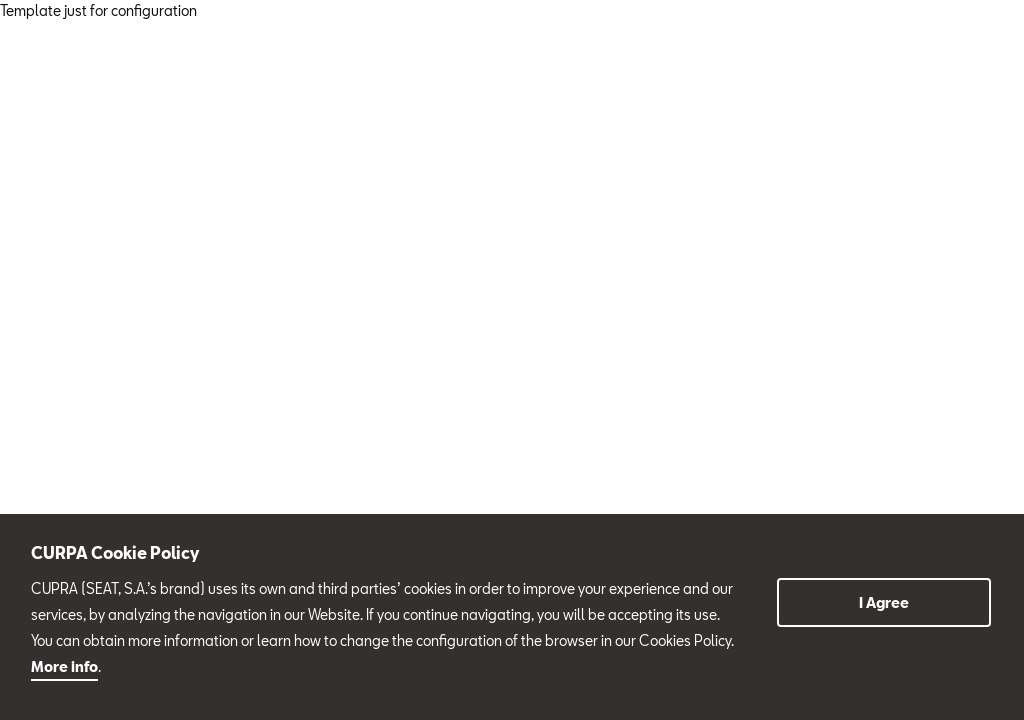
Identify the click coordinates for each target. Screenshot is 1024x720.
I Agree (884, 602)
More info (64, 666)
